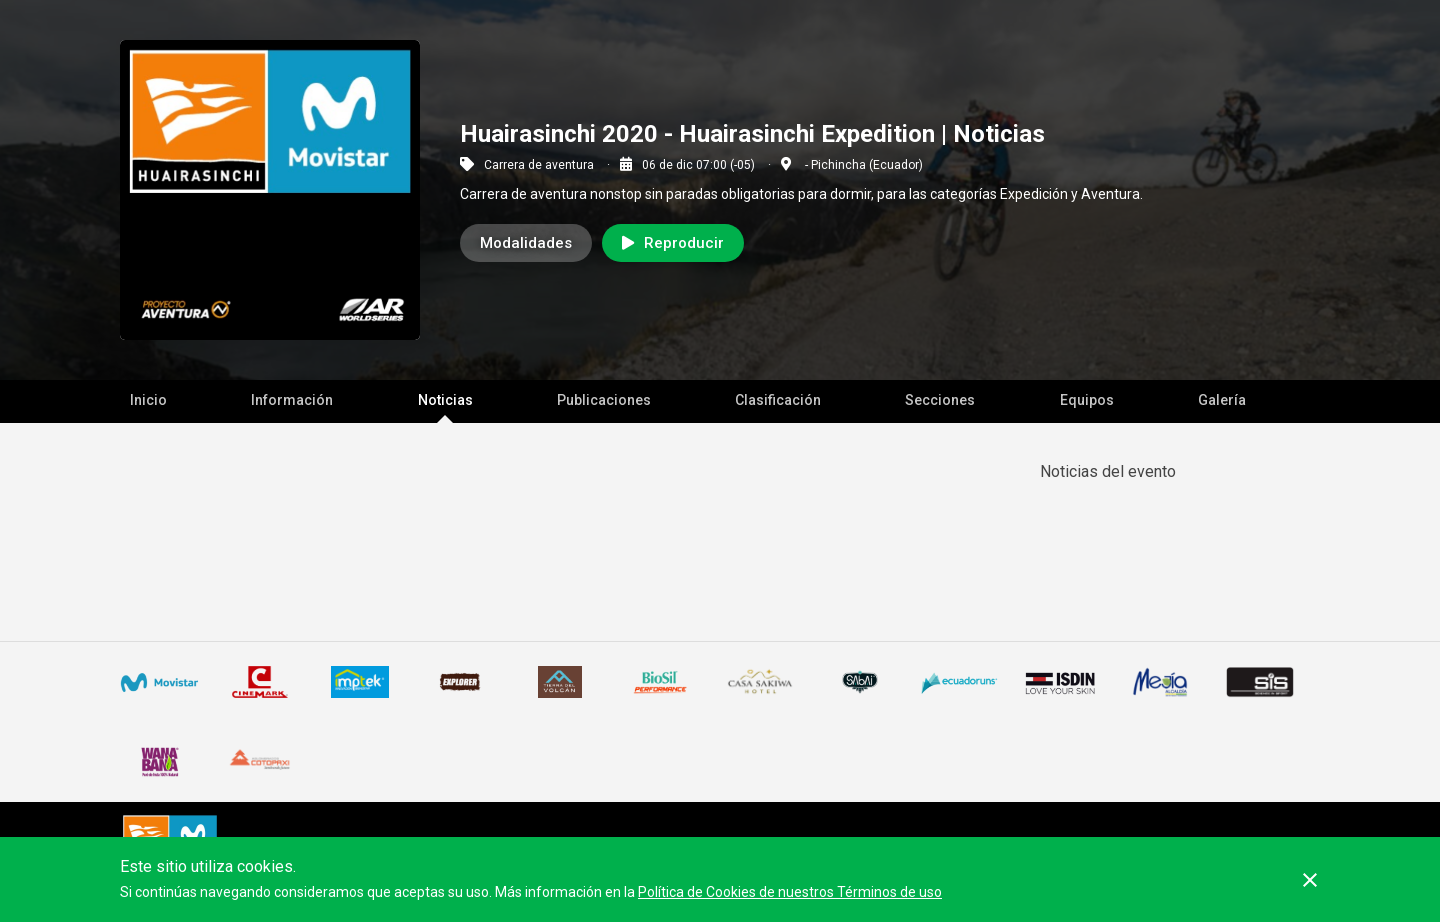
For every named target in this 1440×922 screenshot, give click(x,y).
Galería (1222, 400)
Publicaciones (604, 400)
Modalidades (526, 243)
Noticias (445, 400)
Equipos (1087, 400)
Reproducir (673, 243)
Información (292, 400)
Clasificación (778, 400)
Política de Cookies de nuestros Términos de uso (790, 892)
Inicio (148, 400)
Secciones (940, 400)
